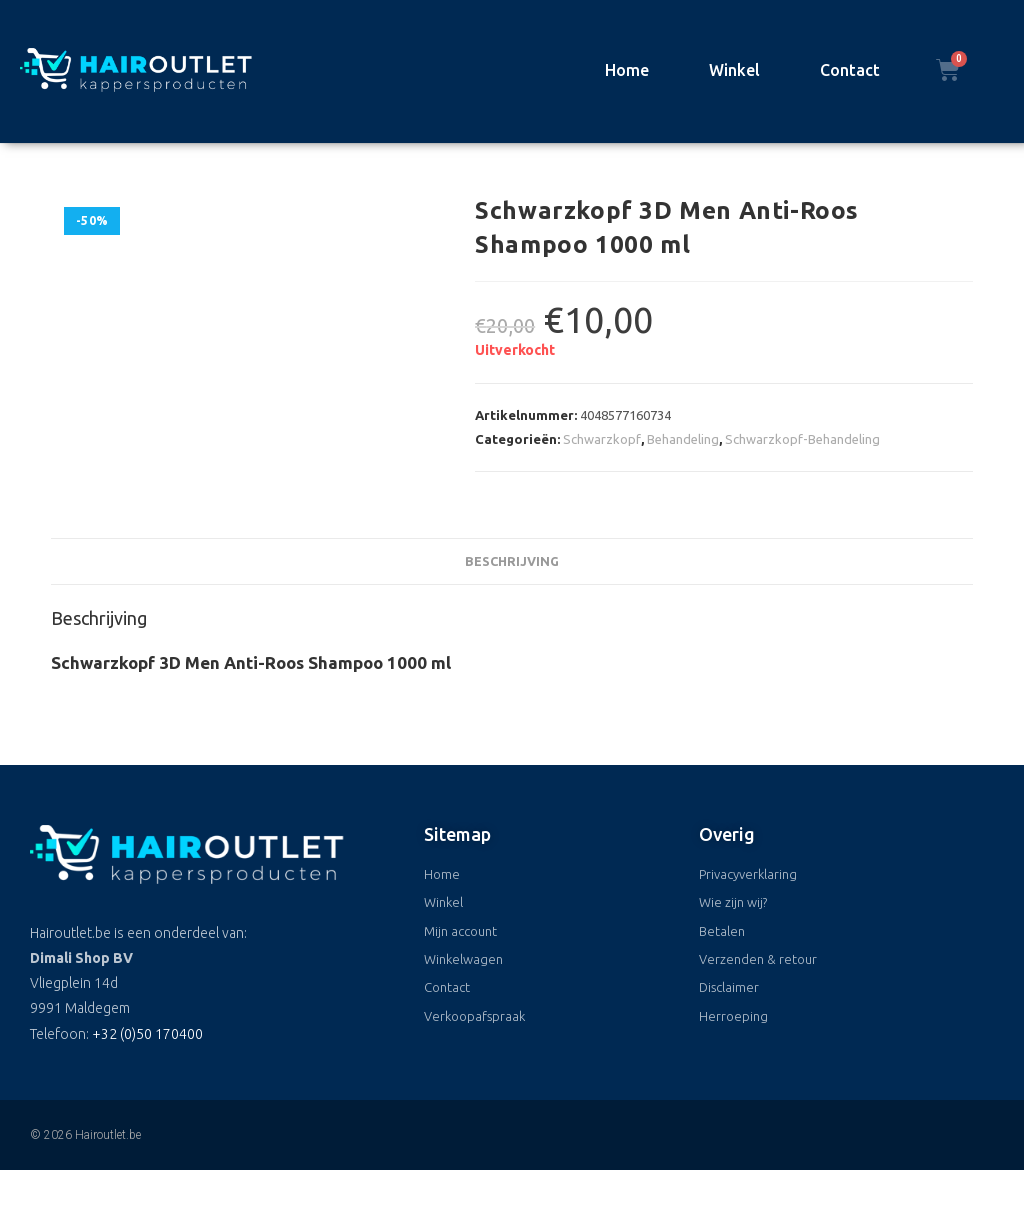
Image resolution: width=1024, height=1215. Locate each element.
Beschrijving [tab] (512, 561)
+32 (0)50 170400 (147, 1034)
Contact (850, 70)
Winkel (734, 70)
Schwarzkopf (602, 439)
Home (627, 70)
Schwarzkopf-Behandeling (802, 439)
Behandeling (683, 439)
